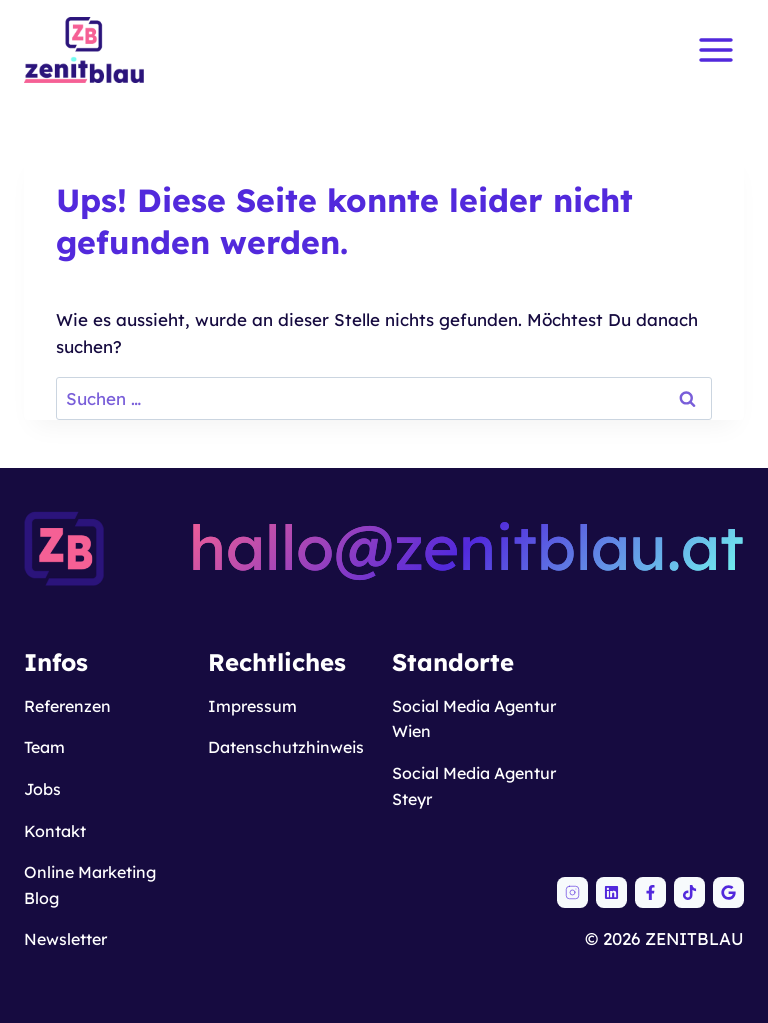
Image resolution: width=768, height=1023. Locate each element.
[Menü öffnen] (715, 49)
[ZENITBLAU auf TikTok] (689, 892)
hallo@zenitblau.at (466, 547)
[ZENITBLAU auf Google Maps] (728, 892)
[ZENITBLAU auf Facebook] (650, 892)
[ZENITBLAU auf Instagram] (572, 892)
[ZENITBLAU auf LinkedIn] (611, 892)
